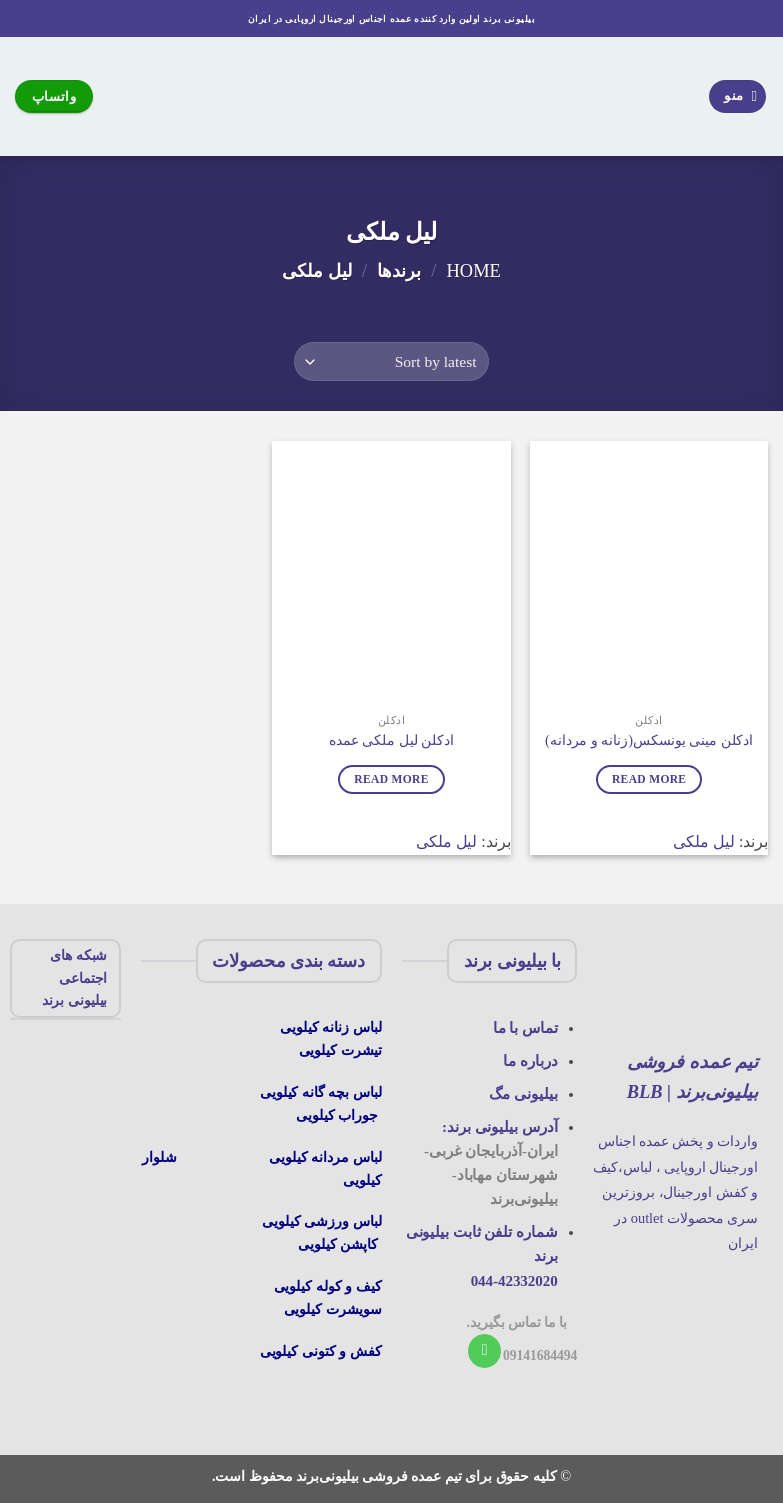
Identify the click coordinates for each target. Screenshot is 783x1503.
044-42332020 (514, 1281)
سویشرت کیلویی (333, 1309)
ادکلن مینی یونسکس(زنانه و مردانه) (649, 740)
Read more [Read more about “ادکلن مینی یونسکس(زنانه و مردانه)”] (649, 779)
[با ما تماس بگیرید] (484, 1351)
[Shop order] (391, 361)
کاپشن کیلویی (337, 1244)
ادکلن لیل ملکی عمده (391, 740)
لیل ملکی (704, 841)
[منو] (738, 96)
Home (474, 271)
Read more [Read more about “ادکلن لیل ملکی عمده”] (391, 779)
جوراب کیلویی (337, 1115)
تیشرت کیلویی (340, 1050)
